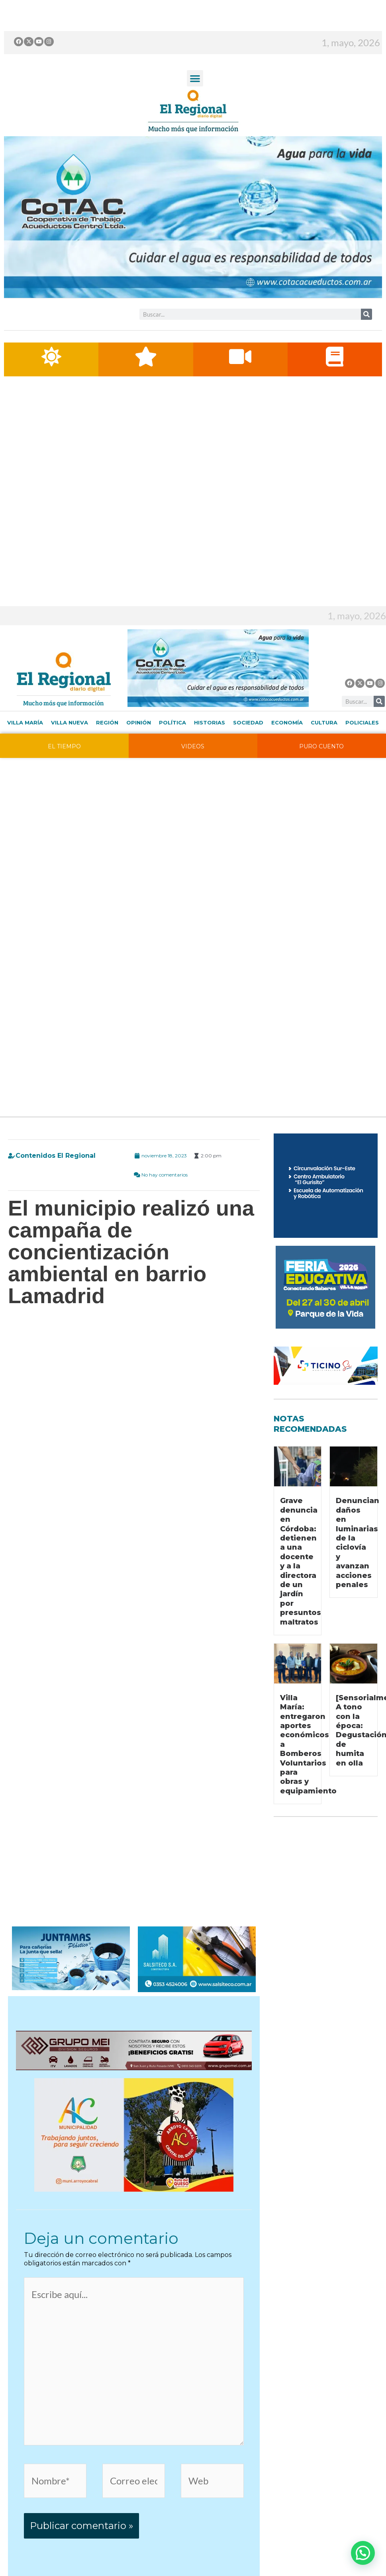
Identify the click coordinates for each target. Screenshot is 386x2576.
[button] (195, 78)
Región (107, 752)
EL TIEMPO (64, 776)
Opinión (138, 752)
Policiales (362, 752)
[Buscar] (366, 314)
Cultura (324, 752)
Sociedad (248, 752)
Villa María (25, 752)
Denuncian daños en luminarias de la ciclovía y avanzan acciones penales (357, 1572)
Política (172, 752)
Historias (209, 752)
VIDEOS (192, 776)
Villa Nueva (69, 752)
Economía (287, 752)
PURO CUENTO (321, 776)
